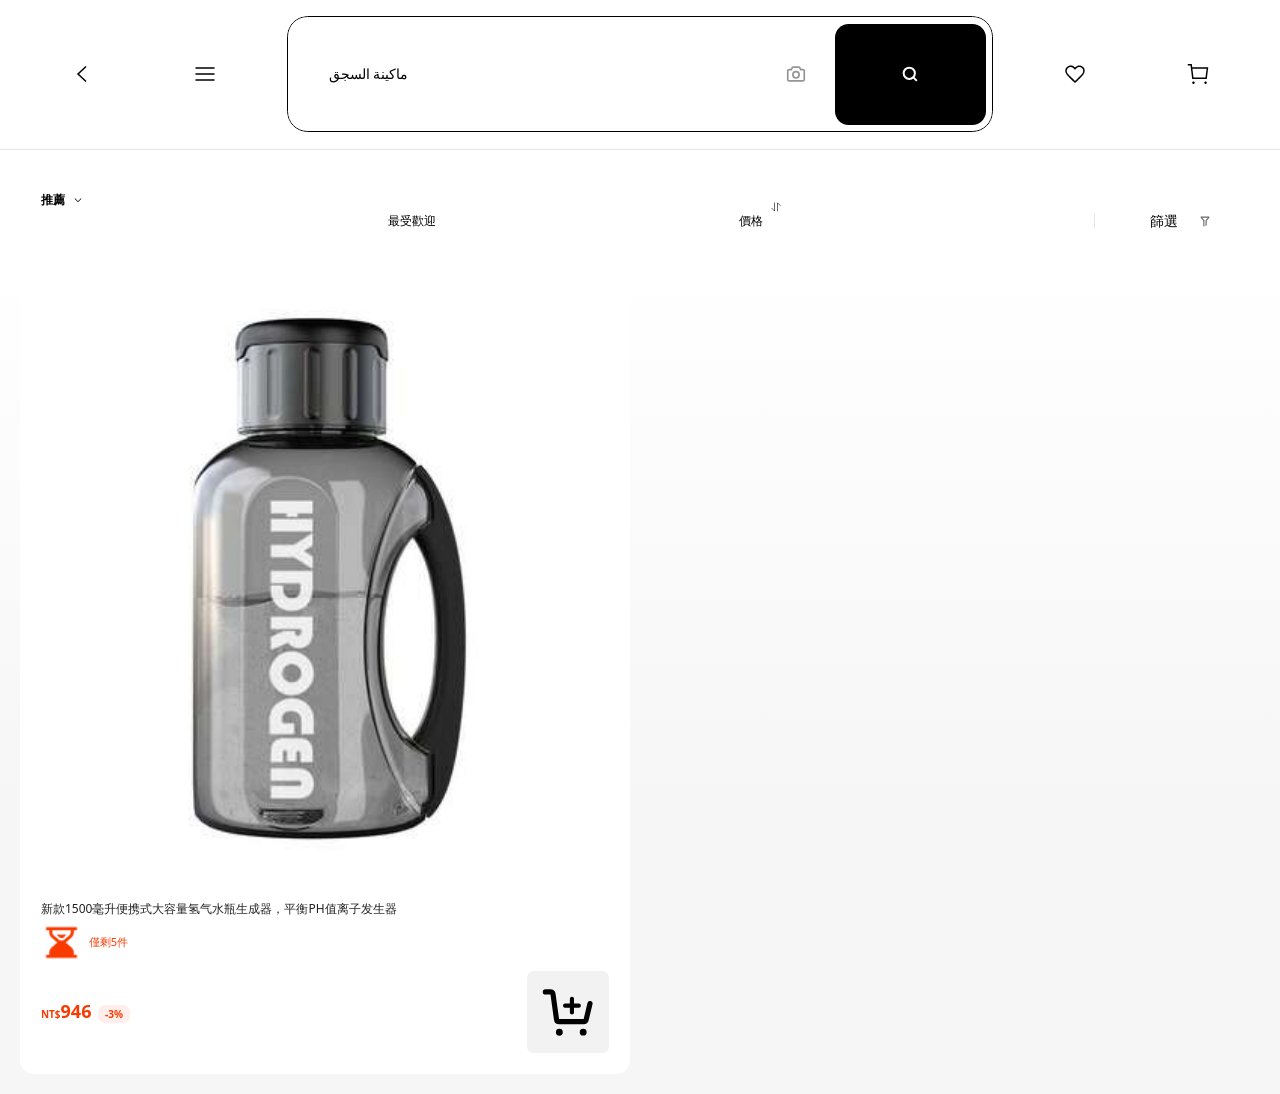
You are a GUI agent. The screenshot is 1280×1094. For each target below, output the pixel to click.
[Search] (910, 74)
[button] (548, 74)
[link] (325, 909)
